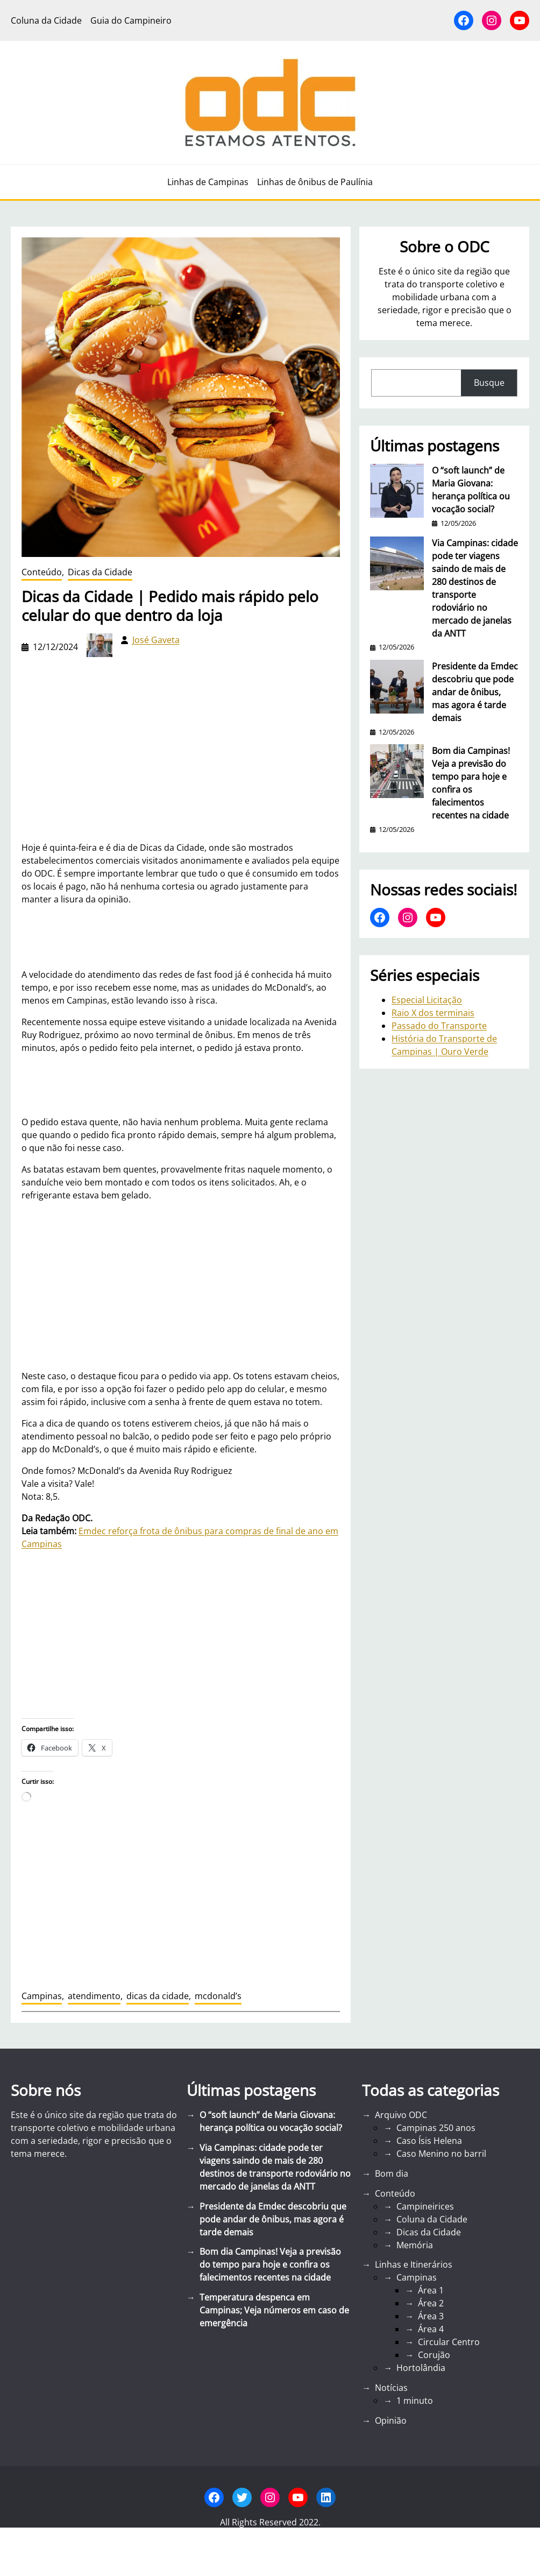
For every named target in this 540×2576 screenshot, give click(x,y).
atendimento (94, 1996)
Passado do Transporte (439, 1026)
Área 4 (431, 2329)
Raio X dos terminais (433, 1013)
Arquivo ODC (401, 2115)
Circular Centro (449, 2342)
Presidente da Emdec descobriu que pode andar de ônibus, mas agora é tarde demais (475, 692)
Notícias (391, 2388)
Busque (489, 383)
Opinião (391, 2420)
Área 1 (431, 2290)
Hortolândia (420, 2368)
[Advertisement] (181, 1285)
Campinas (42, 1996)
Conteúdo (42, 572)
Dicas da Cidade (100, 572)
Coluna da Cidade (431, 2219)
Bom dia (391, 2173)
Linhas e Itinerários (413, 2264)
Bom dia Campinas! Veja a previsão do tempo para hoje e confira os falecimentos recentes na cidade (471, 783)
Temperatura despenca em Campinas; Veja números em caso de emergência (274, 2310)
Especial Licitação (427, 1000)
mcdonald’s (218, 1996)
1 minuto (414, 2400)
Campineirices (425, 2206)
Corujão (434, 2355)
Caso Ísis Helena (429, 2141)
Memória (414, 2245)
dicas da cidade (157, 1996)
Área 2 (431, 2303)
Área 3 (431, 2316)
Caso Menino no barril (441, 2153)
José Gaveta (156, 640)
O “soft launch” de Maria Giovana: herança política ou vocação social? (471, 489)
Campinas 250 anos (435, 2128)
